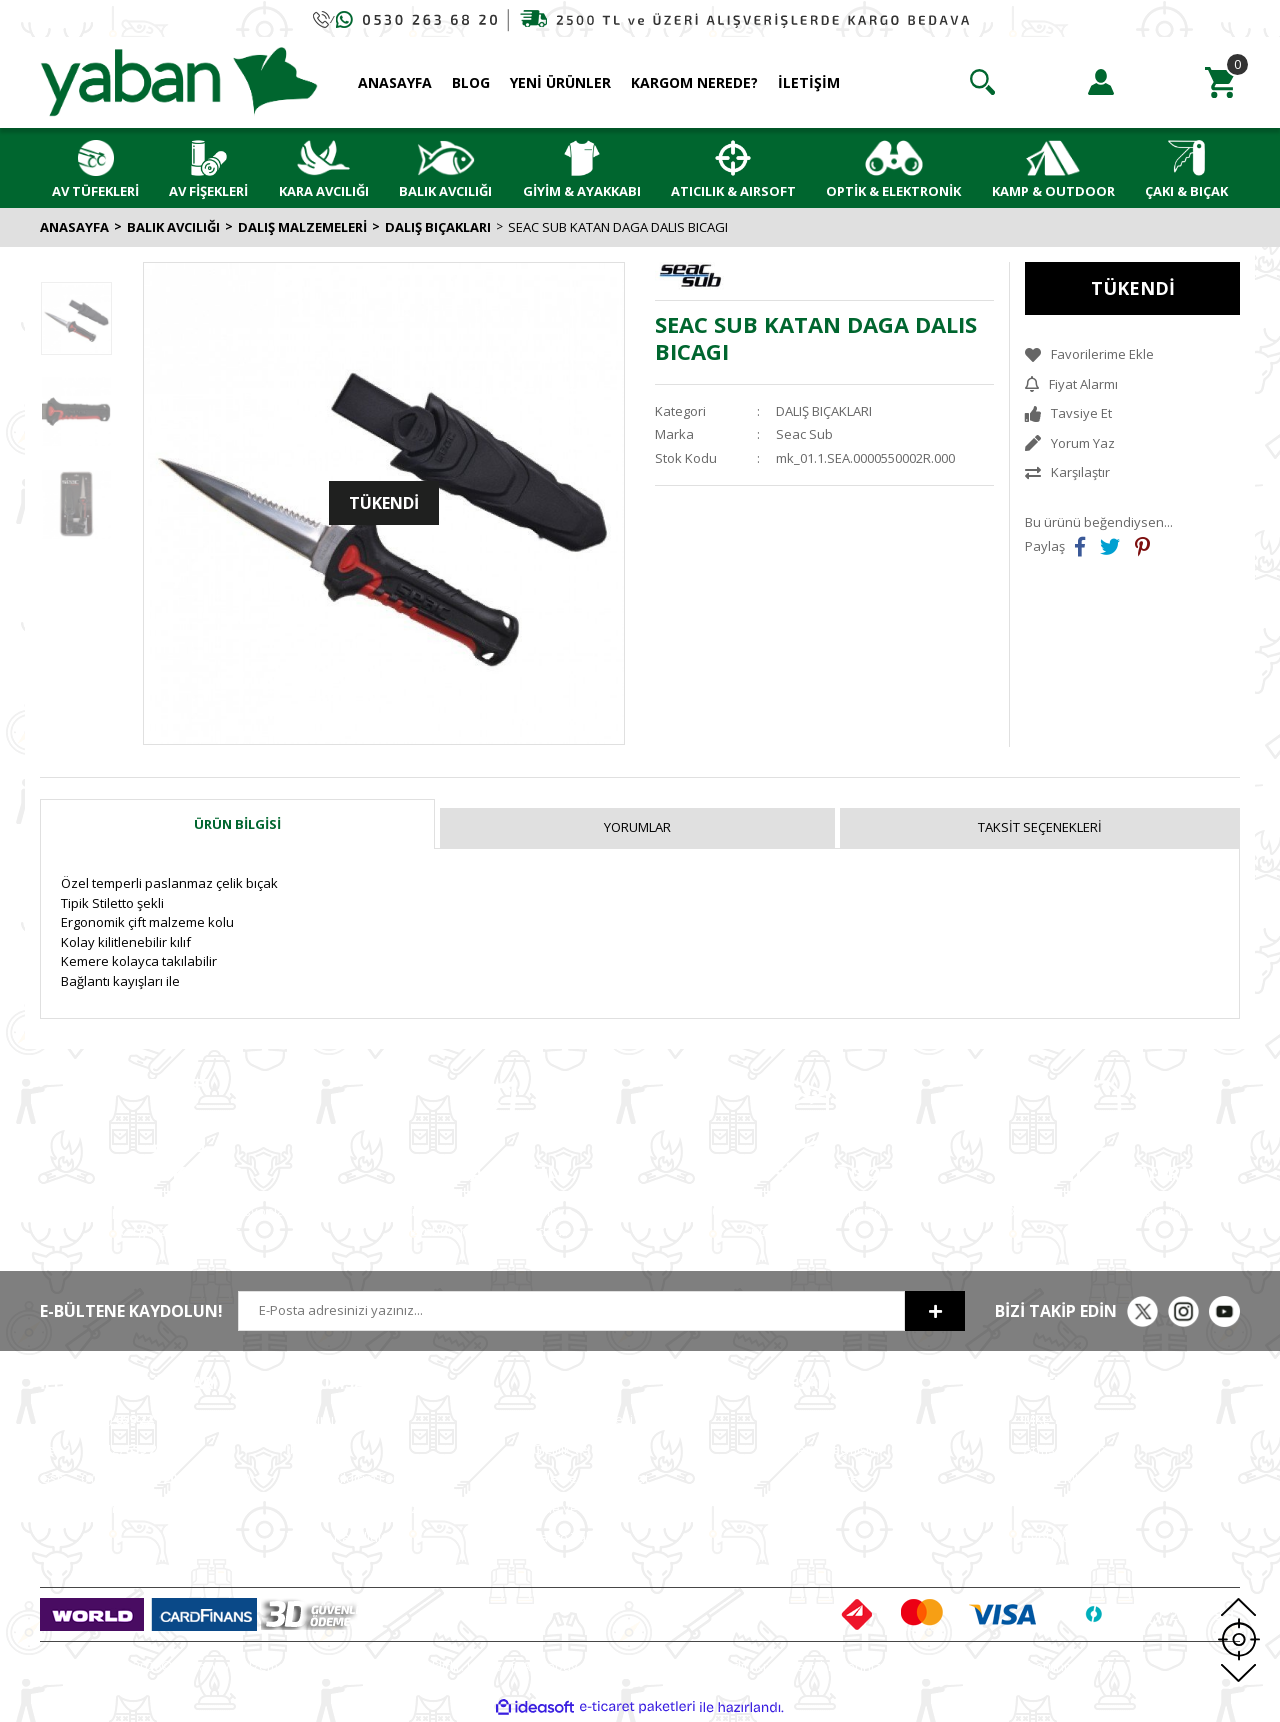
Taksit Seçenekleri (1040, 827)
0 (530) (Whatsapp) (145, 1478)
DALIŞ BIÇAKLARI (824, 411)
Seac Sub (804, 434)
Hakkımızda (321, 1419)
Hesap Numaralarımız (352, 1508)
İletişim (307, 1449)
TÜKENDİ (1133, 288)
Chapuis (1049, 1567)
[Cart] (1220, 82)
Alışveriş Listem (823, 1478)
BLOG (471, 82)
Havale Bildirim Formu (351, 1478)
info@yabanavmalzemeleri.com (136, 1508)
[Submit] (935, 1311)
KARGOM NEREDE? (694, 82)
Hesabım (805, 1419)
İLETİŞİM (809, 82)
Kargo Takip (568, 1537)
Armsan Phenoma (1078, 1449)
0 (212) (105, 1419)
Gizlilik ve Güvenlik (589, 1449)
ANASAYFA (395, 82)
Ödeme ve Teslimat (590, 1478)
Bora (1038, 1508)
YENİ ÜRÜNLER (560, 82)
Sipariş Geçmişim (829, 1449)
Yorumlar (637, 827)
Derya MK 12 (1062, 1478)
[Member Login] (1101, 82)
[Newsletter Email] (571, 1311)
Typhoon (1051, 1537)
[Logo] (179, 81)
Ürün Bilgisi (237, 824)
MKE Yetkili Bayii (1072, 1419)
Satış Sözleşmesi (582, 1419)
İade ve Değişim (580, 1508)
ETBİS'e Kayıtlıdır (336, 1537)
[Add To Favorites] (1132, 355)
